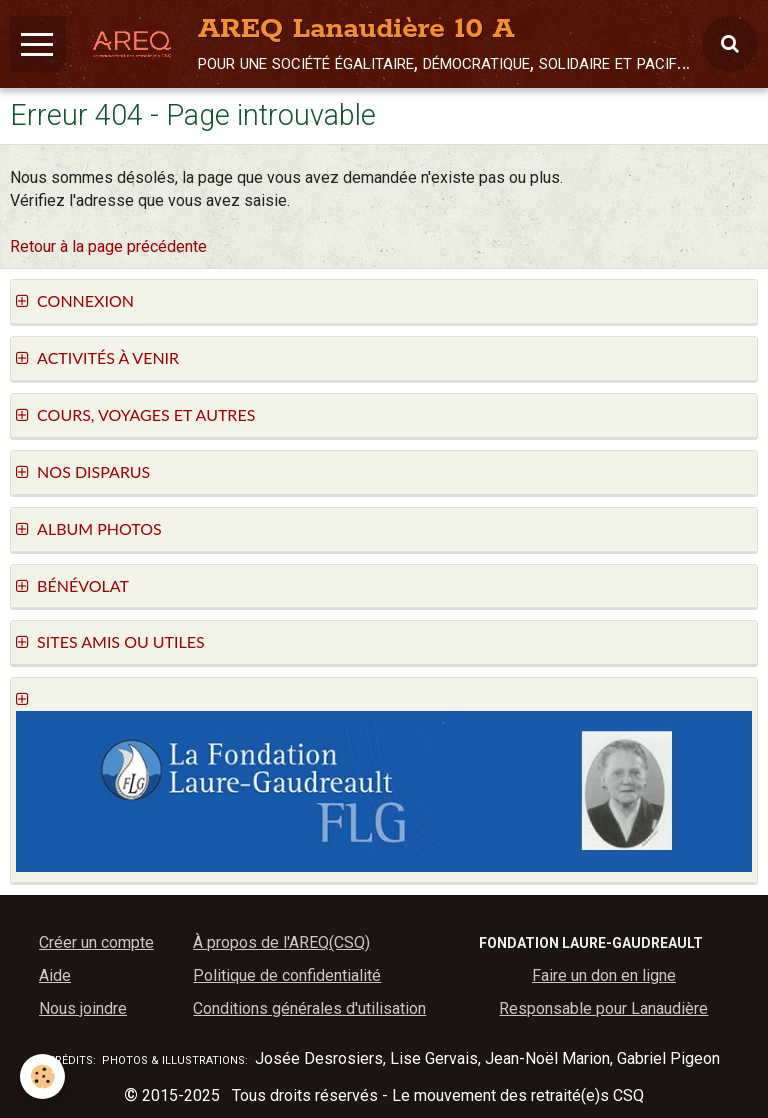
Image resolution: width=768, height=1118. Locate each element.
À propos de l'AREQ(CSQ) (281, 942)
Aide (55, 975)
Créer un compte (96, 942)
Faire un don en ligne (604, 975)
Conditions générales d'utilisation (309, 1008)
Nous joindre (83, 1008)
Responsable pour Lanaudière (603, 1008)
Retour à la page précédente (108, 246)
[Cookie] (42, 1076)
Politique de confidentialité (287, 975)
